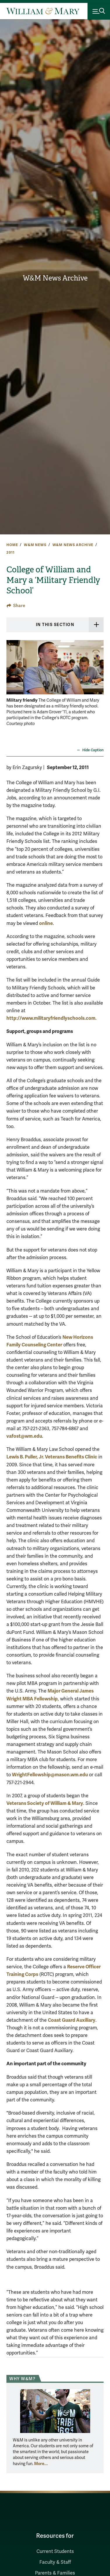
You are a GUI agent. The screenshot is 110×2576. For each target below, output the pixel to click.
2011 (10, 552)
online (46, 923)
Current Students (55, 2551)
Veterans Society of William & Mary (44, 1803)
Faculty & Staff (55, 2562)
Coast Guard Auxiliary (71, 2020)
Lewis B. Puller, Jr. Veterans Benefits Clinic (51, 1457)
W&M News (35, 545)
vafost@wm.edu (24, 1436)
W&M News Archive (55, 278)
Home (12, 545)
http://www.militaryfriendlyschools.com (50, 1018)
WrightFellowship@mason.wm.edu (50, 1775)
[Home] (42, 11)
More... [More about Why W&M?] (41, 2463)
